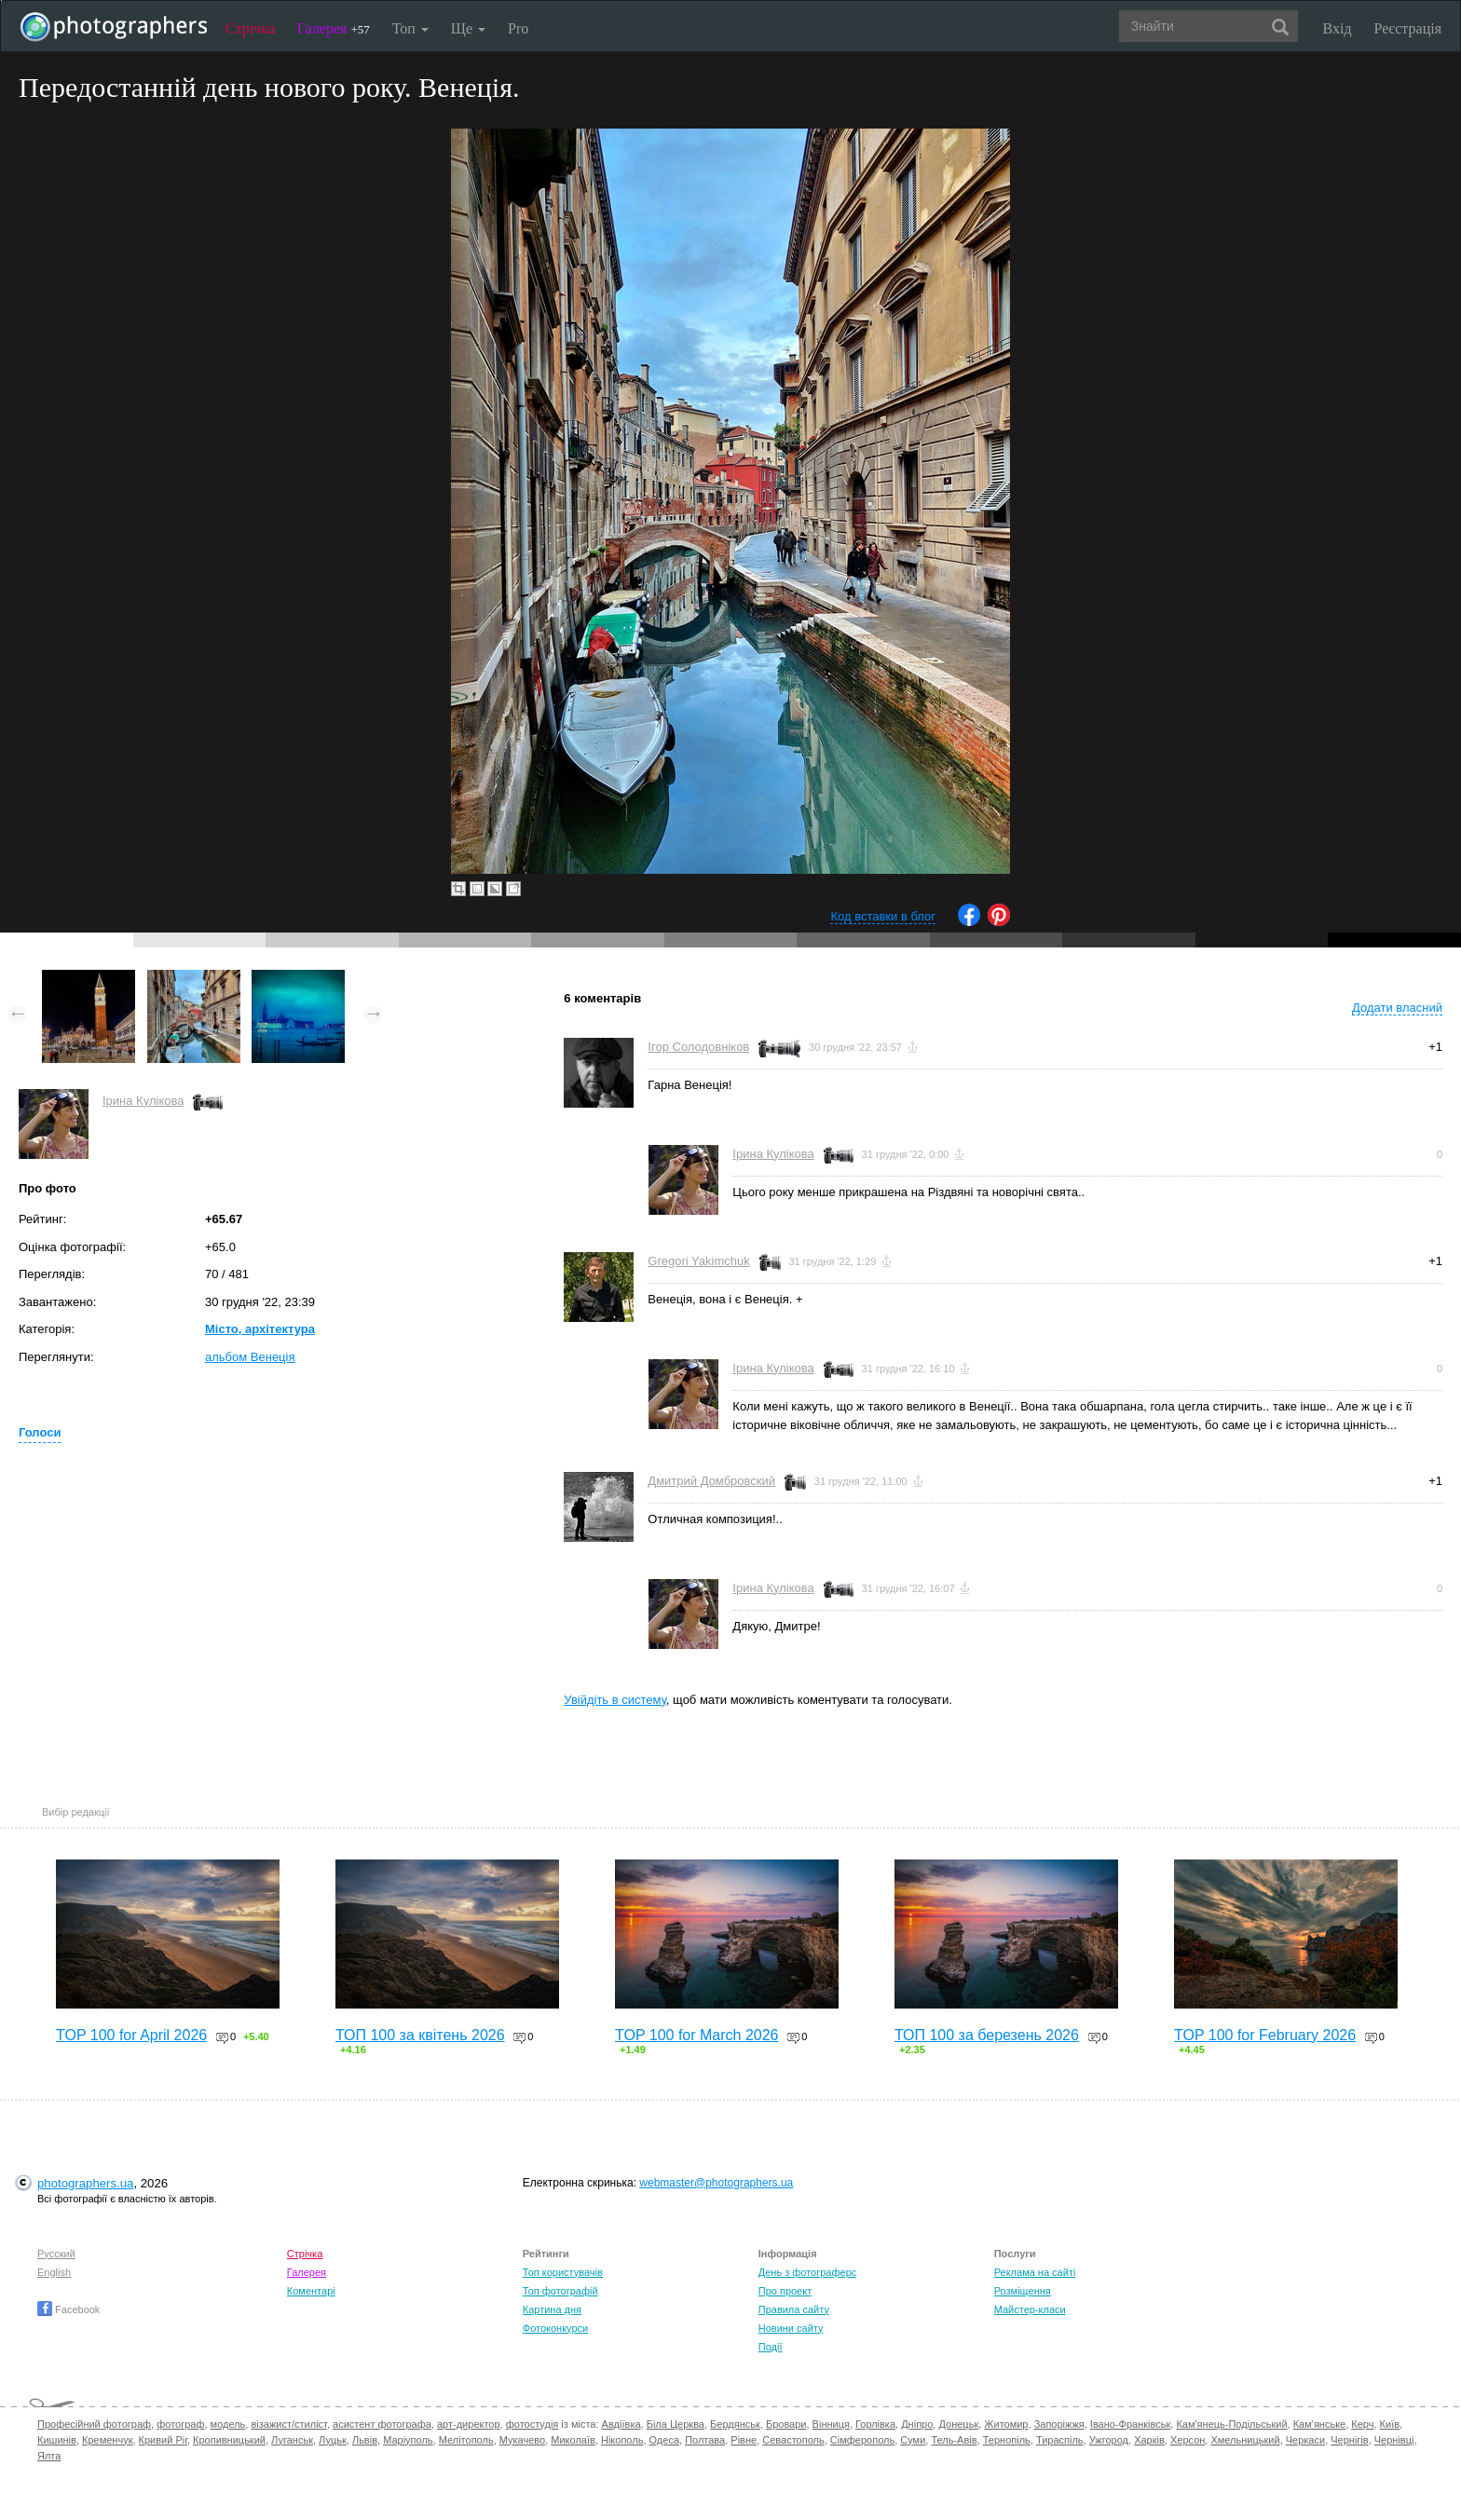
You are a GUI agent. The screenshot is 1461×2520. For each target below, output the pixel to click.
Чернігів (1349, 2439)
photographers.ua (85, 2183)
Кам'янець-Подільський (1231, 2424)
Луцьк (333, 2439)
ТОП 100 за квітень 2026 (420, 2035)
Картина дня (552, 2309)
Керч (1362, 2424)
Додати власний (1397, 1008)
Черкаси (1305, 2439)
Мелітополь (466, 2439)
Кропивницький (229, 2439)
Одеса (664, 2439)
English (54, 2272)
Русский (56, 2253)
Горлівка (875, 2424)
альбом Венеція (250, 1357)
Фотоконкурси (555, 2328)
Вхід (1337, 28)
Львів (364, 2439)
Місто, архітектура (260, 1329)
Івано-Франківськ (1130, 2424)
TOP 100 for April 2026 (131, 2035)
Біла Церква (675, 2424)
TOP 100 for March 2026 (697, 2035)
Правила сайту (793, 2309)
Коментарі (311, 2290)
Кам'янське (1319, 2424)
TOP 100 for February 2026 (1265, 2035)
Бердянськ (735, 2424)
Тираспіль (1060, 2439)
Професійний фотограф (94, 2424)
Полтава (705, 2439)
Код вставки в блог (882, 916)
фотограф (180, 2424)
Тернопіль (1007, 2439)
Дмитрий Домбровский (711, 1481)
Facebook (68, 2309)
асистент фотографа (382, 2424)
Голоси (40, 1432)
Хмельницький (1244, 2439)
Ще (468, 28)
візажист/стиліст (288, 2424)
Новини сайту (791, 2328)
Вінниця (831, 2424)
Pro (518, 28)
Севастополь (793, 2439)
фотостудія (532, 2424)
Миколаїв (573, 2439)
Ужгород (1108, 2439)
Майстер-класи (1030, 2309)
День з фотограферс (807, 2272)
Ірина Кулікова (143, 1101)
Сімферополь (862, 2439)
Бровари (786, 2424)
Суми (912, 2439)
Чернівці (1394, 2439)
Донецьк (958, 2424)
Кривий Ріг (163, 2439)
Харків (1149, 2439)
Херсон (1187, 2439)
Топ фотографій (560, 2290)
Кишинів (56, 2439)
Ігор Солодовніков (698, 1047)
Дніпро (917, 2424)
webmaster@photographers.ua (716, 2182)
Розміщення (1022, 2290)
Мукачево (522, 2439)
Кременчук (107, 2439)
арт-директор (468, 2424)
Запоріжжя (1059, 2424)
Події (770, 2346)
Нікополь (622, 2439)
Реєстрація (1407, 28)
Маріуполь (407, 2439)
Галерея (333, 28)
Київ (1390, 2424)
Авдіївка (621, 2424)
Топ (410, 28)
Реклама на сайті (1035, 2272)
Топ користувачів (563, 2272)
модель (228, 2424)
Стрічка (250, 28)
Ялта (49, 2455)
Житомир (1006, 2424)
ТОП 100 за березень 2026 (986, 2035)
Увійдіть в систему (615, 1700)
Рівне (743, 2439)
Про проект (785, 2290)
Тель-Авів (953, 2439)
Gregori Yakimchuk (698, 1261)
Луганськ (292, 2439)
